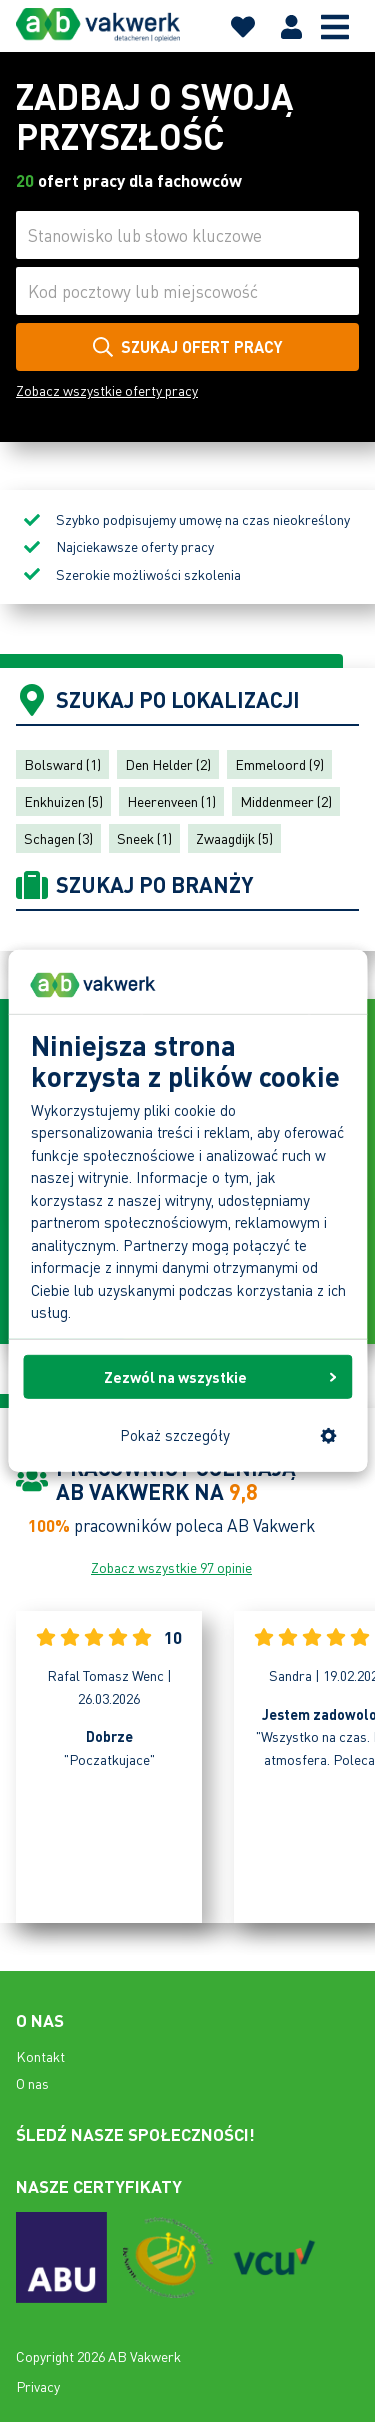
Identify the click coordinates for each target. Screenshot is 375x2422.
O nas (32, 2083)
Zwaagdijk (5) (234, 838)
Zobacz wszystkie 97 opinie (171, 1567)
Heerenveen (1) (171, 801)
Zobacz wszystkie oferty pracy (107, 390)
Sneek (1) (144, 838)
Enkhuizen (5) (63, 801)
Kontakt (40, 2056)
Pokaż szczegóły (228, 1435)
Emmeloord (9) (279, 764)
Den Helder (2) (168, 764)
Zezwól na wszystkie (220, 1376)
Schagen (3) (58, 838)
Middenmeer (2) (286, 801)
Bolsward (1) (62, 764)
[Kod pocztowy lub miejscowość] (187, 291)
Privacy (38, 2386)
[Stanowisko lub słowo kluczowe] (187, 235)
